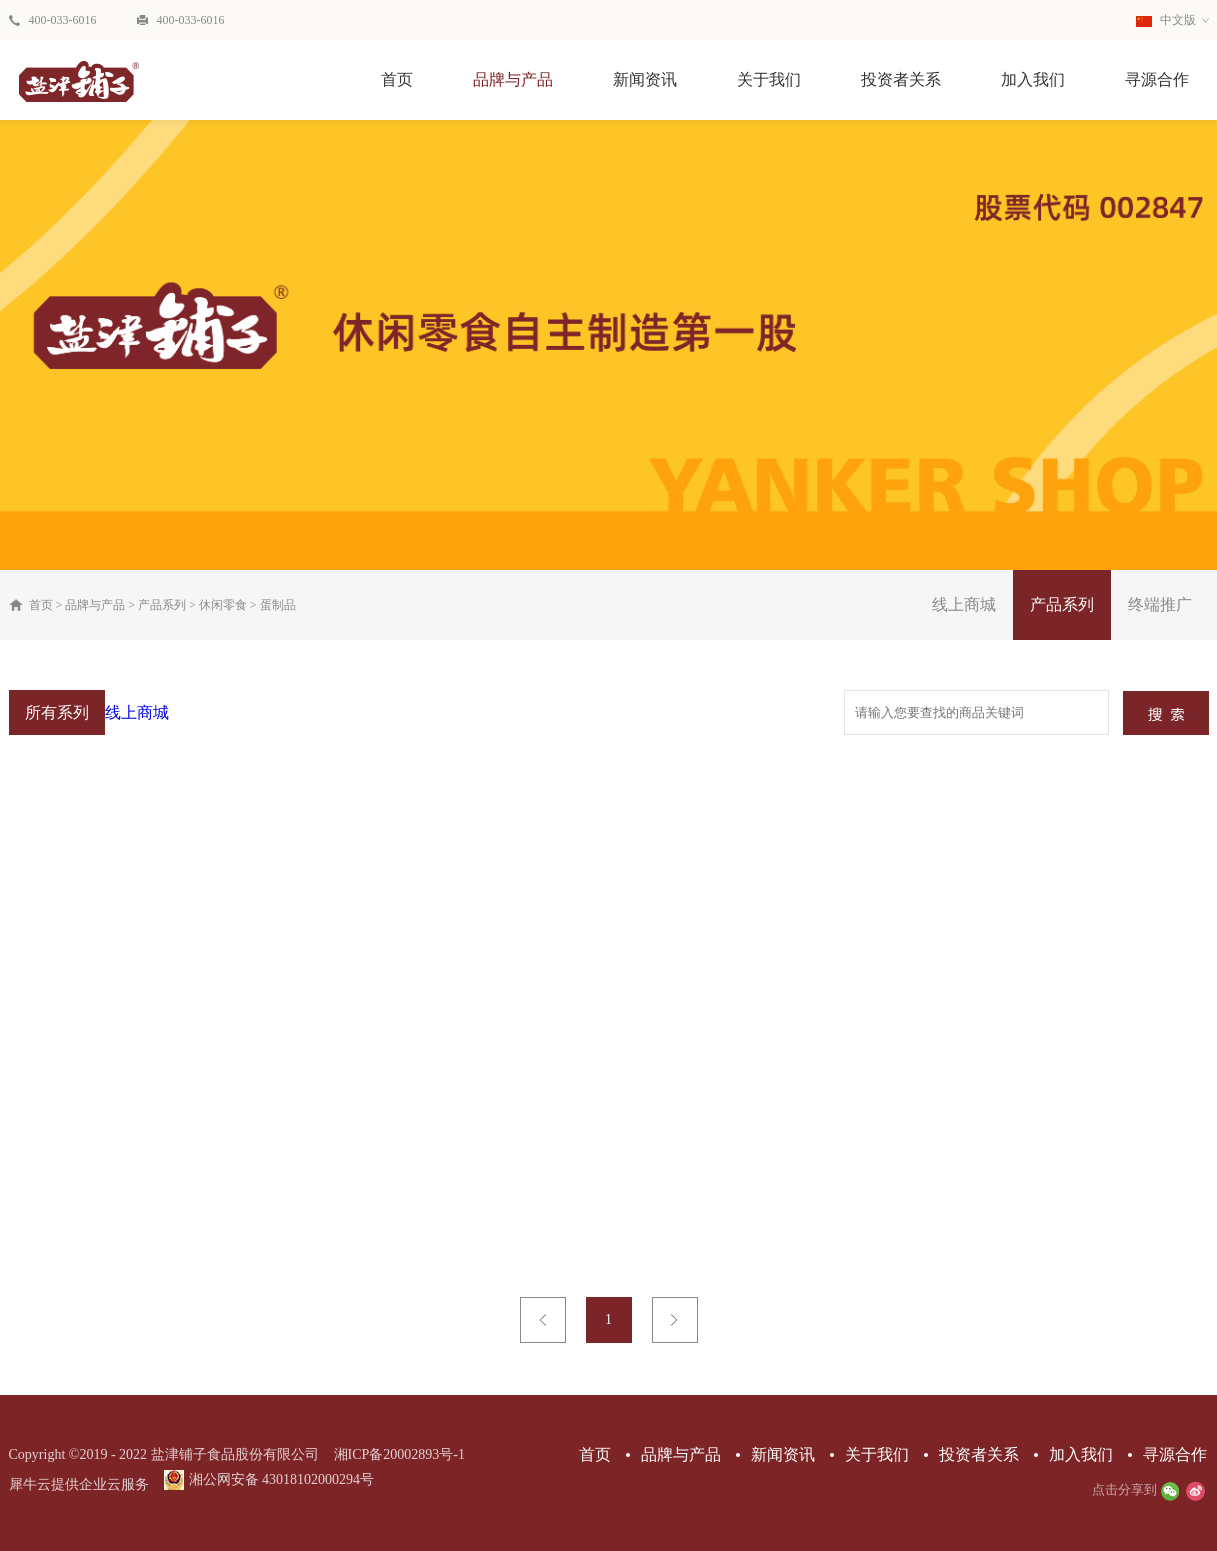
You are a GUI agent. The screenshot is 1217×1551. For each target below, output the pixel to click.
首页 (397, 79)
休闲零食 (223, 605)
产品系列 (162, 605)
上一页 (543, 1320)
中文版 (1166, 20)
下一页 (675, 1320)
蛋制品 (278, 605)
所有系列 (57, 712)
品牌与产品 (95, 605)
